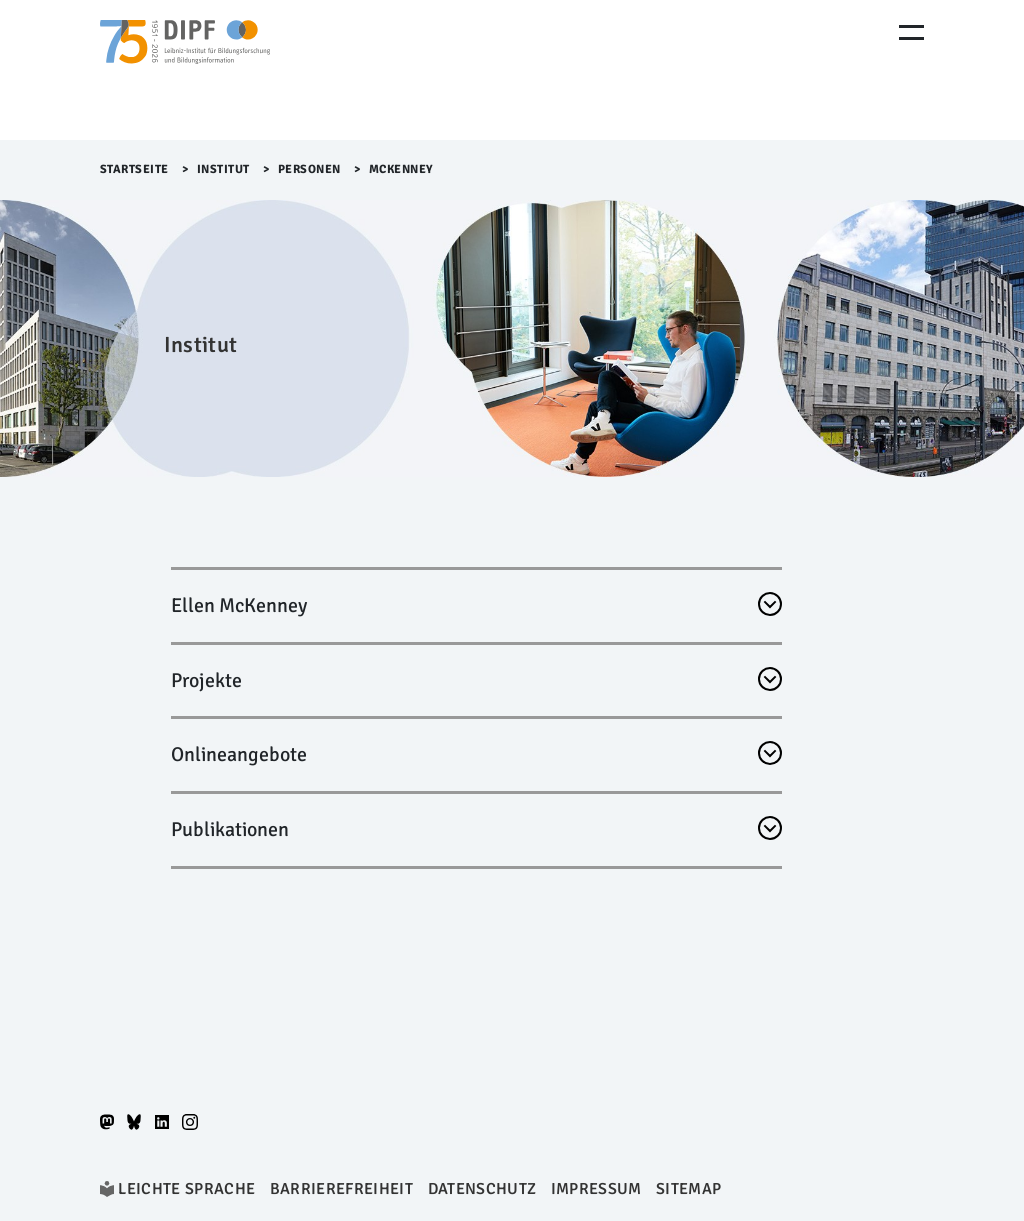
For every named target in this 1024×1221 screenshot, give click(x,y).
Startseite (134, 169)
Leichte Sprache (186, 1189)
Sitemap (688, 1189)
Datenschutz (482, 1189)
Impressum (596, 1189)
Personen (309, 169)
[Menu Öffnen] (911, 32)
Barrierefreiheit (341, 1189)
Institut (223, 169)
